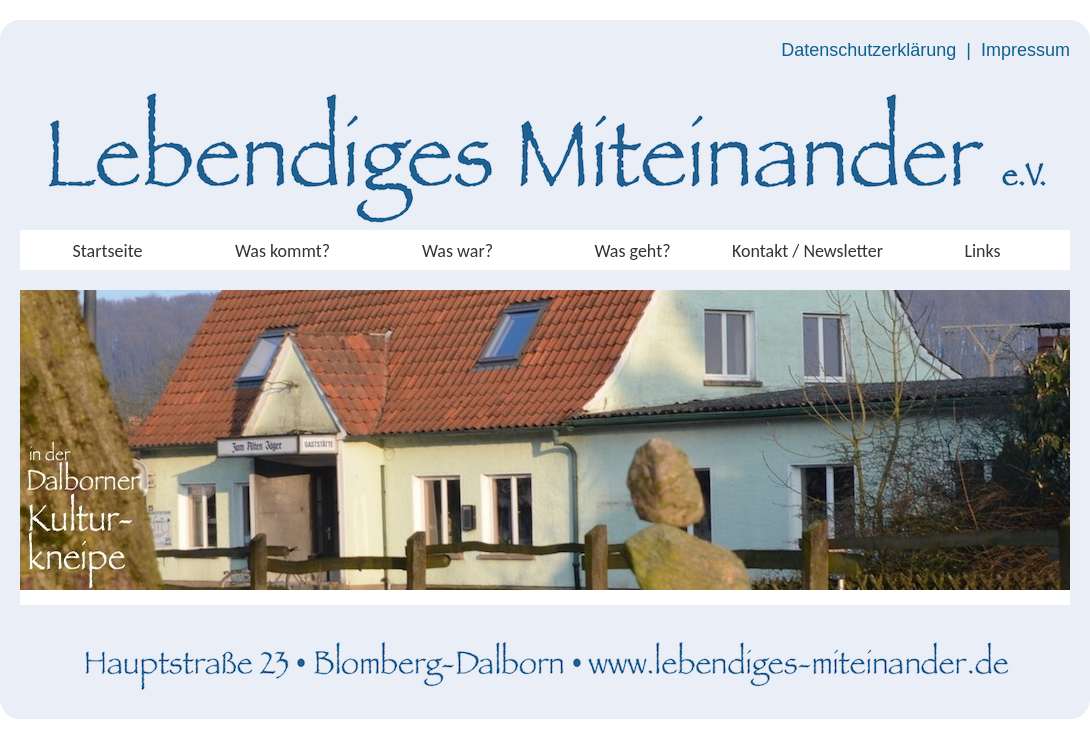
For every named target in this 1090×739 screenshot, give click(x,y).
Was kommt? (282, 251)
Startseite (108, 251)
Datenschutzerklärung (868, 50)
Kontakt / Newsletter (807, 251)
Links (982, 251)
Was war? (457, 251)
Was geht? (632, 251)
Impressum (1025, 50)
